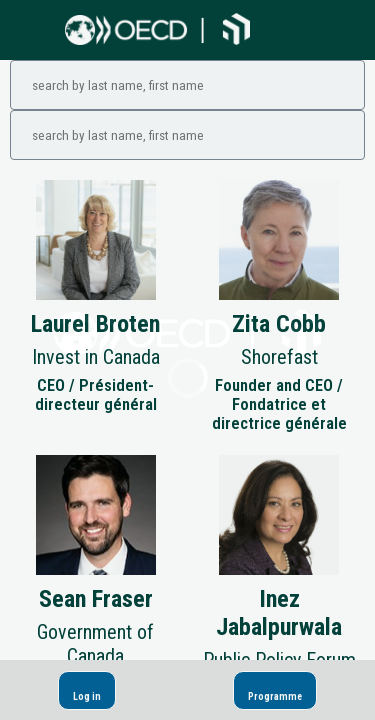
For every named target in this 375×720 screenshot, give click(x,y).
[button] (87, 690)
